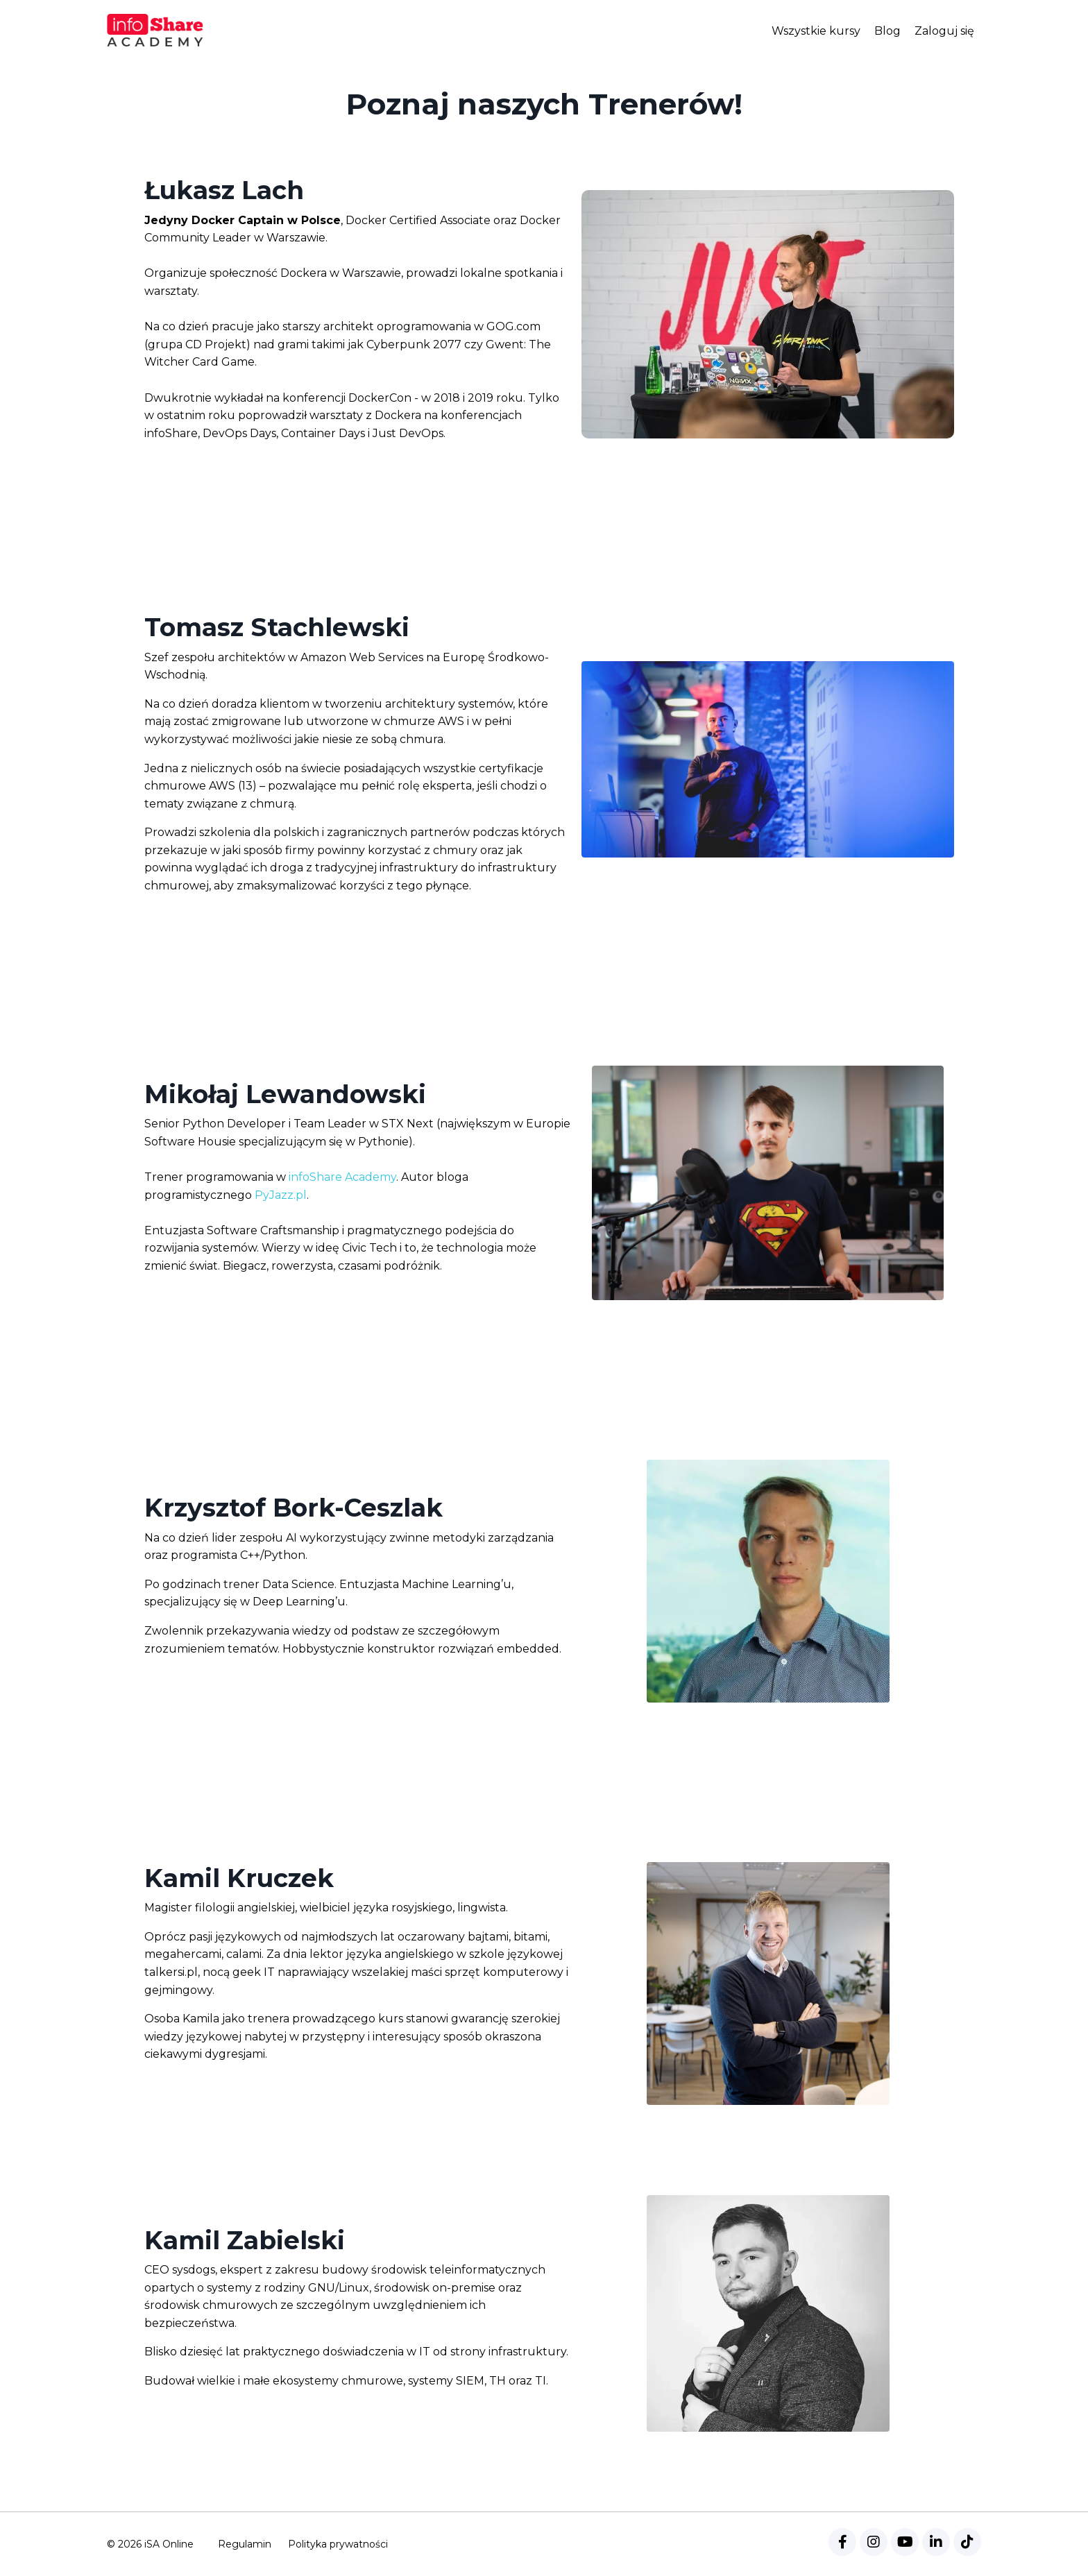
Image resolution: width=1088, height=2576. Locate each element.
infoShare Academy (342, 1177)
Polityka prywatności (338, 2544)
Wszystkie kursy (816, 30)
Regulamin (244, 2544)
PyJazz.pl (281, 1195)
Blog (887, 30)
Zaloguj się (944, 30)
